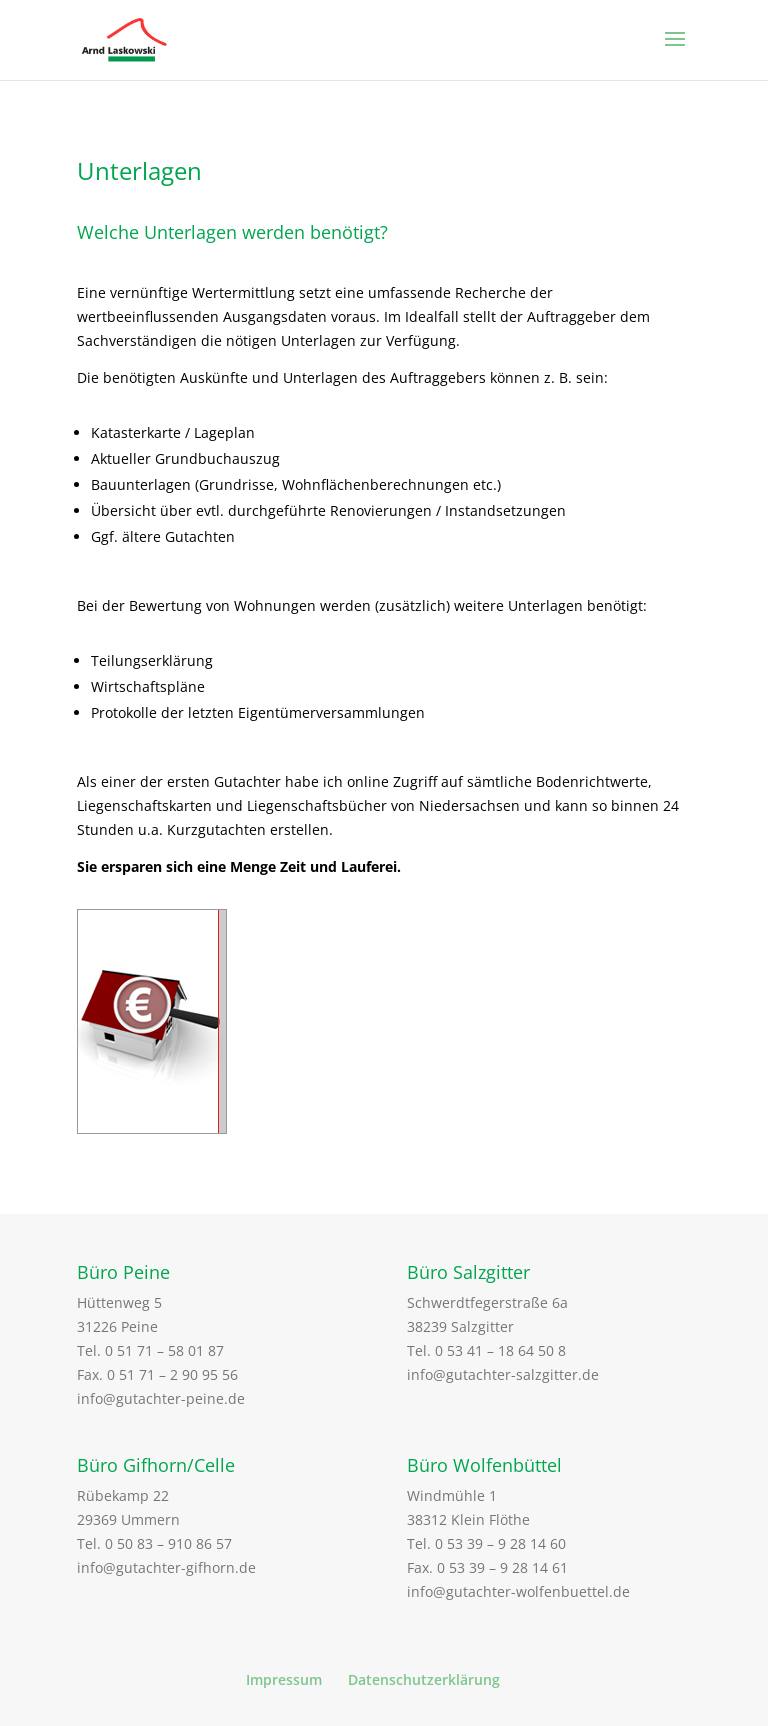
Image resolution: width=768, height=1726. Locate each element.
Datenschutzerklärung (424, 1679)
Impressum (284, 1679)
